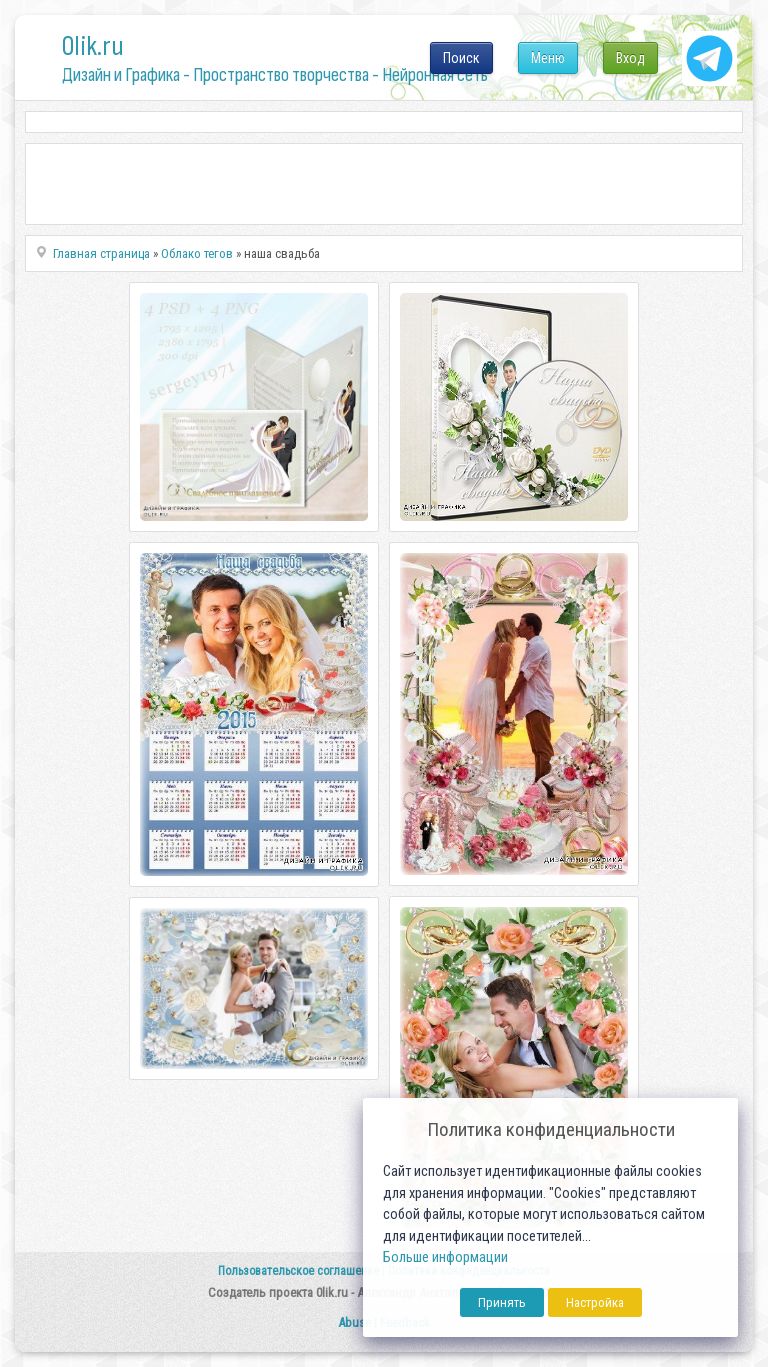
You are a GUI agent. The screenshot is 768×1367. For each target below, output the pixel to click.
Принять (502, 1302)
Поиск (461, 58)
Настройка (595, 1302)
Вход (630, 58)
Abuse (354, 1322)
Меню (548, 58)
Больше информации (445, 1257)
